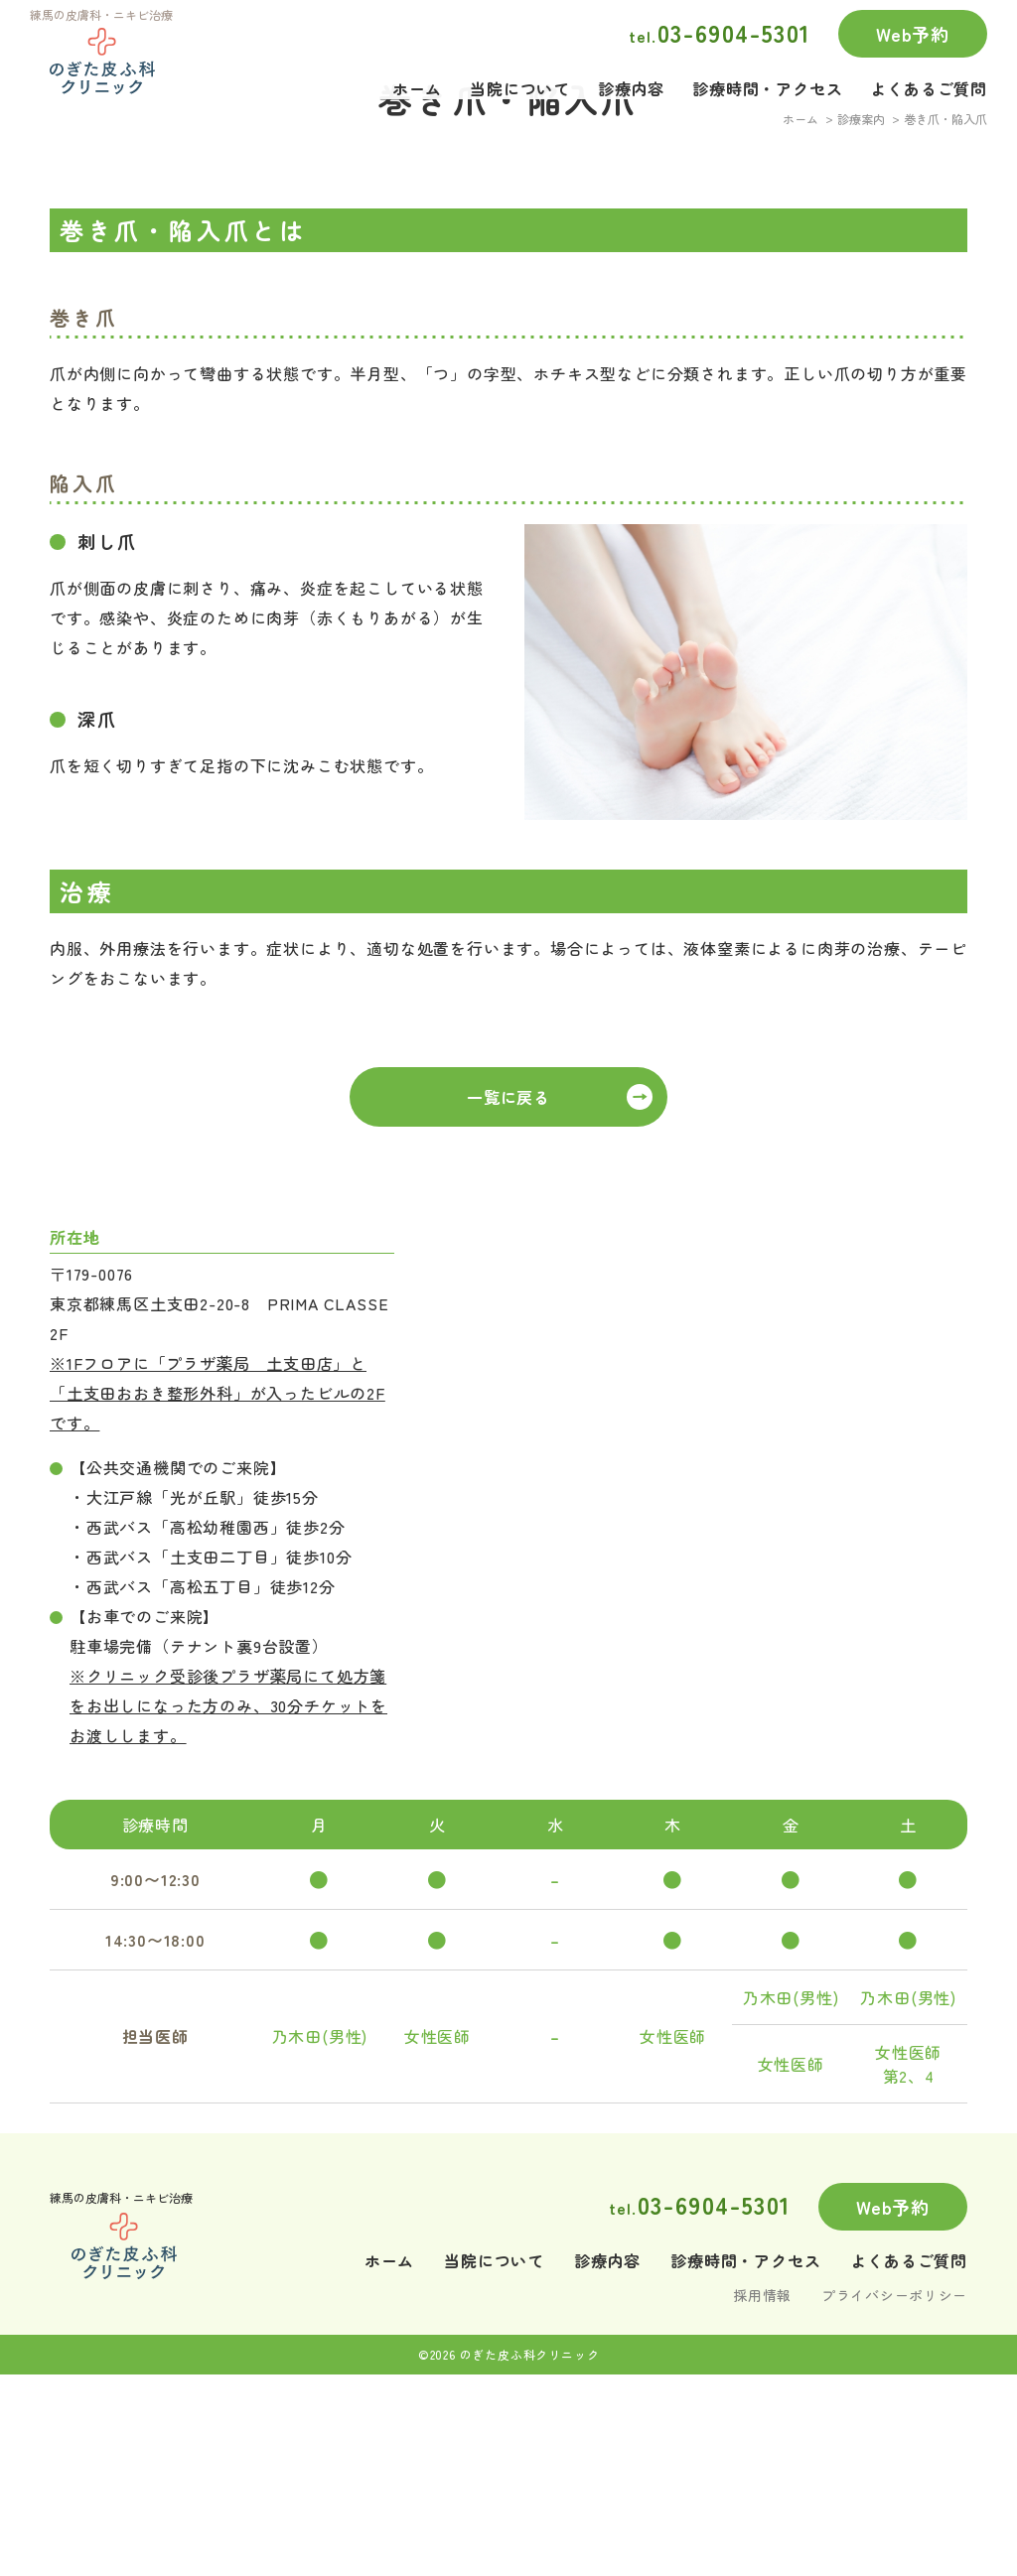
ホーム (417, 77)
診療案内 (861, 318)
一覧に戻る (508, 1295)
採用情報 (762, 2494)
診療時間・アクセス (767, 77)
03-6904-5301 (719, 32)
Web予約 (912, 34)
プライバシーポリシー (894, 2494)
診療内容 (631, 77)
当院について (520, 77)
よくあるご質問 (928, 77)
